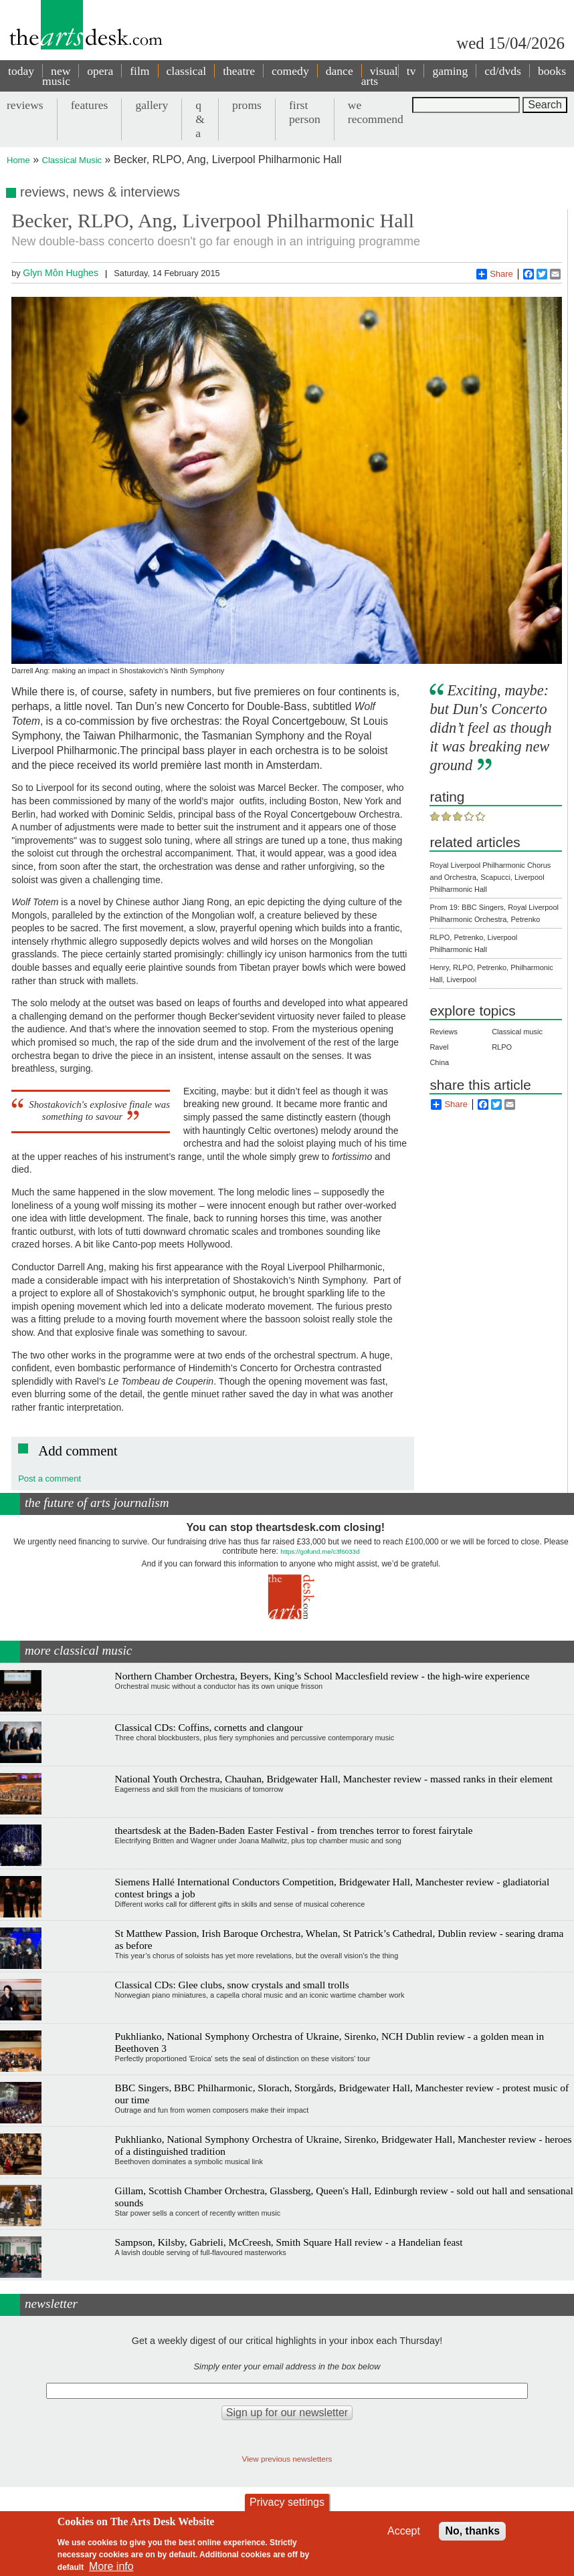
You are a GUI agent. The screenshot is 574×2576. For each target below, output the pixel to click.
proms (247, 105)
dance (339, 71)
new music (56, 76)
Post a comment (49, 1479)
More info (111, 2566)
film (139, 71)
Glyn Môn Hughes (60, 272)
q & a (200, 119)
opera (100, 71)
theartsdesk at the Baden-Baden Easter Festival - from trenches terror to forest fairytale (294, 1830)
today (21, 71)
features (89, 105)
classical (187, 71)
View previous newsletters (287, 2458)
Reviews (443, 1032)
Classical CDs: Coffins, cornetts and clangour (209, 1727)
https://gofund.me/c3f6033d (319, 1551)
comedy (290, 71)
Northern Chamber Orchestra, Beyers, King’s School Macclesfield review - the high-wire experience (322, 1675)
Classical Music (72, 160)
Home (18, 160)
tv (411, 71)
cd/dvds (502, 71)
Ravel (438, 1047)
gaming (450, 71)
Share (494, 274)
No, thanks (472, 2531)
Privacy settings (287, 2502)
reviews (25, 105)
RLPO (502, 1047)
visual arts (379, 76)
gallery (151, 105)
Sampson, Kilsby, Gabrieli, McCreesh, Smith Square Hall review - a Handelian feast (289, 2242)
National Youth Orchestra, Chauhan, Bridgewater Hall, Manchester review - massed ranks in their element (334, 1778)
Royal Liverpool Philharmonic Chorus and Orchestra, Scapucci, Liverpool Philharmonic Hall (490, 877)
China (439, 1062)
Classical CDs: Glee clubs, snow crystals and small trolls (232, 1984)
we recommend (375, 112)
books (552, 71)
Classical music (517, 1032)
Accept (403, 2531)
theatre (239, 71)
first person (304, 112)
